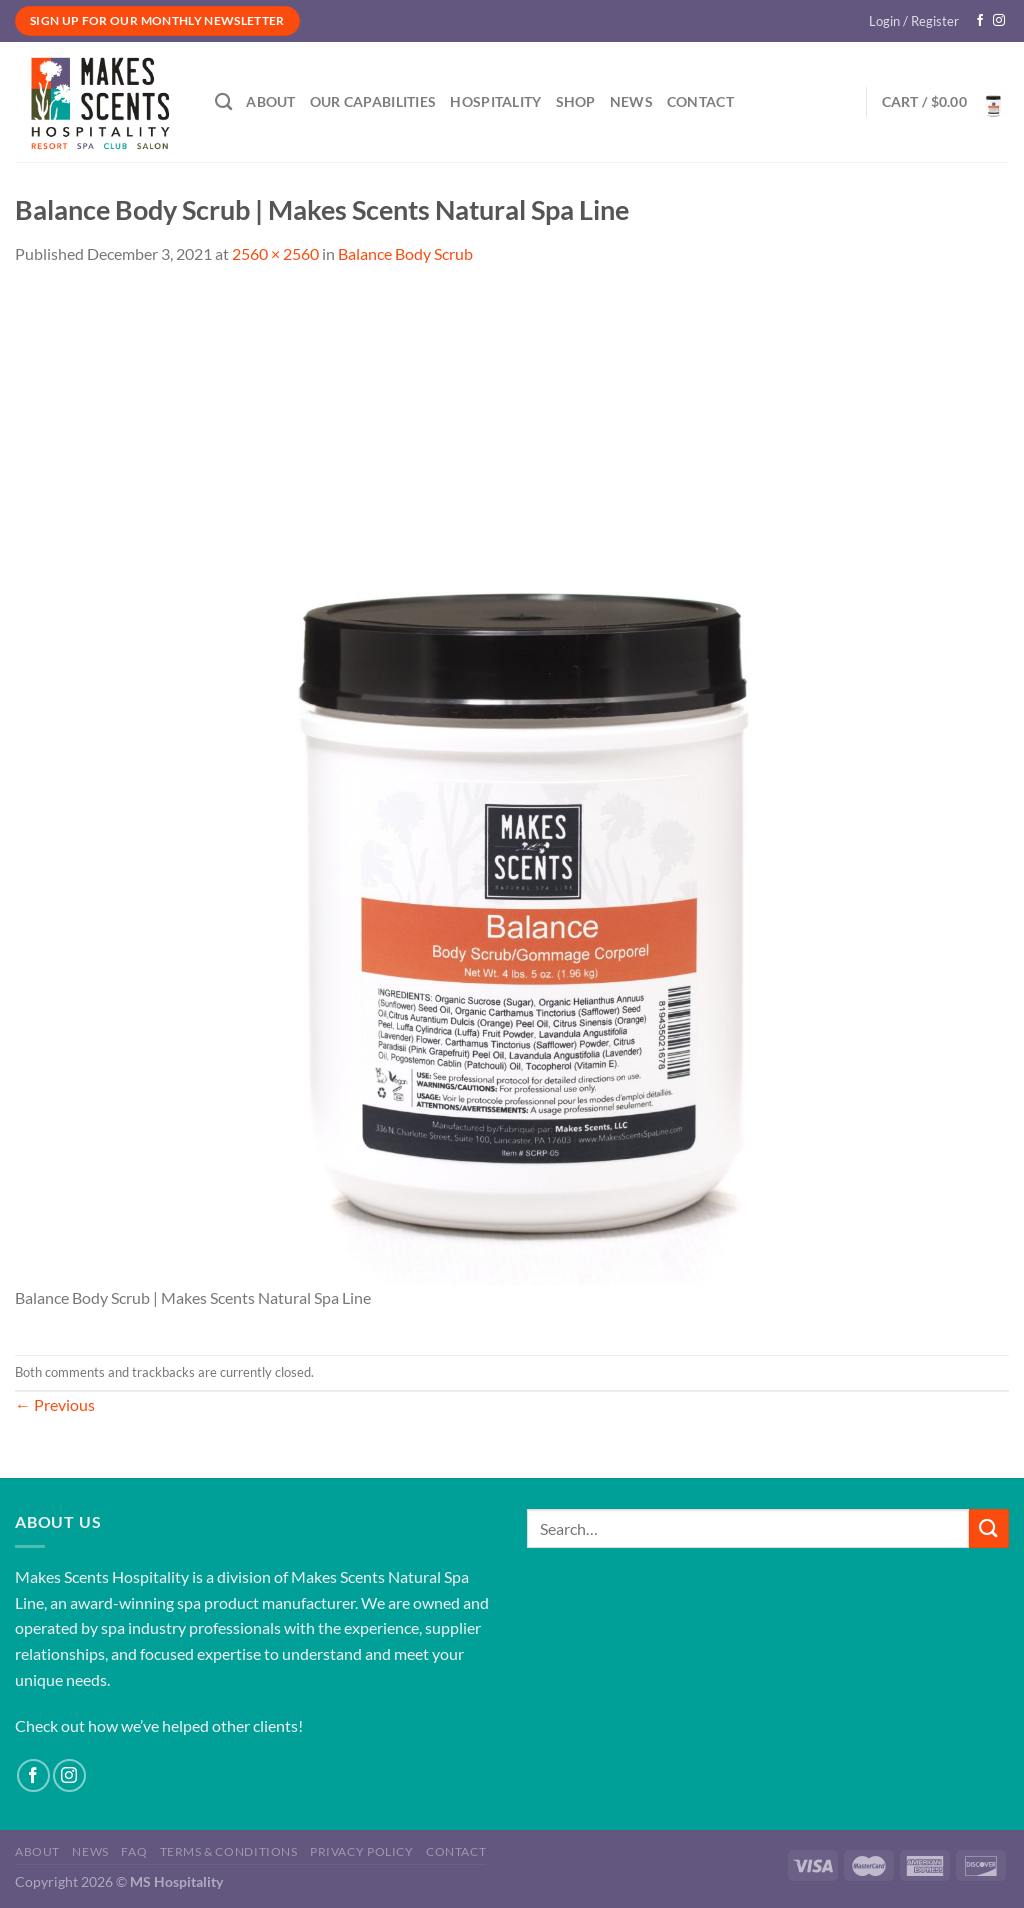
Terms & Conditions (229, 1851)
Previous (55, 1404)
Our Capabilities (373, 101)
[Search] (223, 102)
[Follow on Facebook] (980, 21)
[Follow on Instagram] (999, 21)
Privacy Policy (362, 1851)
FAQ (134, 1851)
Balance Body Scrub (405, 253)
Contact (700, 101)
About (270, 101)
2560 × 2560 (275, 253)
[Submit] (989, 1528)
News (631, 101)
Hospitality (495, 101)
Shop (576, 101)
